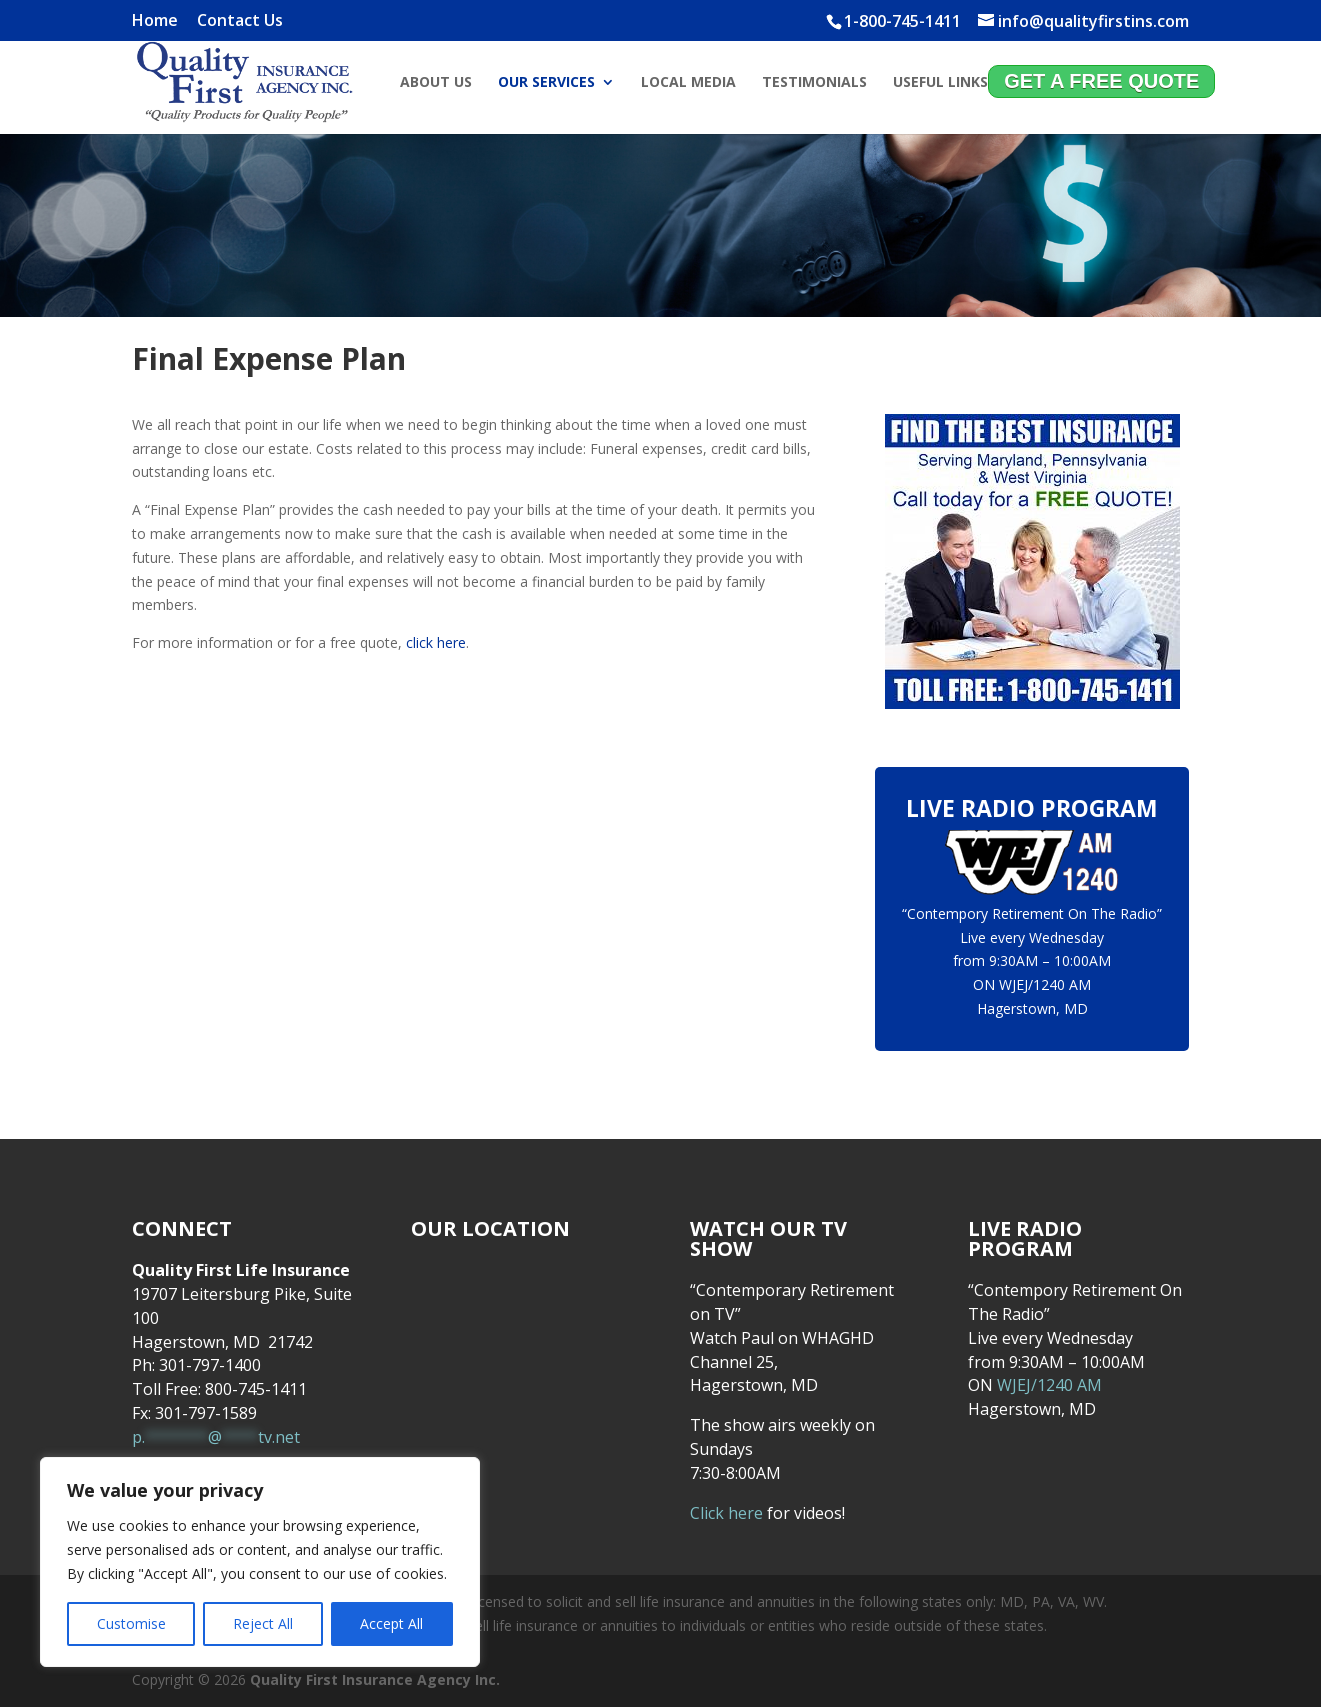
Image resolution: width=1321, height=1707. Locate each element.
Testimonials (814, 83)
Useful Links (940, 83)
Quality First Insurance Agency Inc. (375, 1679)
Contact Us (240, 21)
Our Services (546, 83)
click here (436, 642)
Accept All (391, 1623)
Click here (726, 1513)
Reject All (263, 1623)
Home (155, 21)
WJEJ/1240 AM (1045, 984)
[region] (260, 1562)
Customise (131, 1623)
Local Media (688, 83)
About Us (436, 83)
